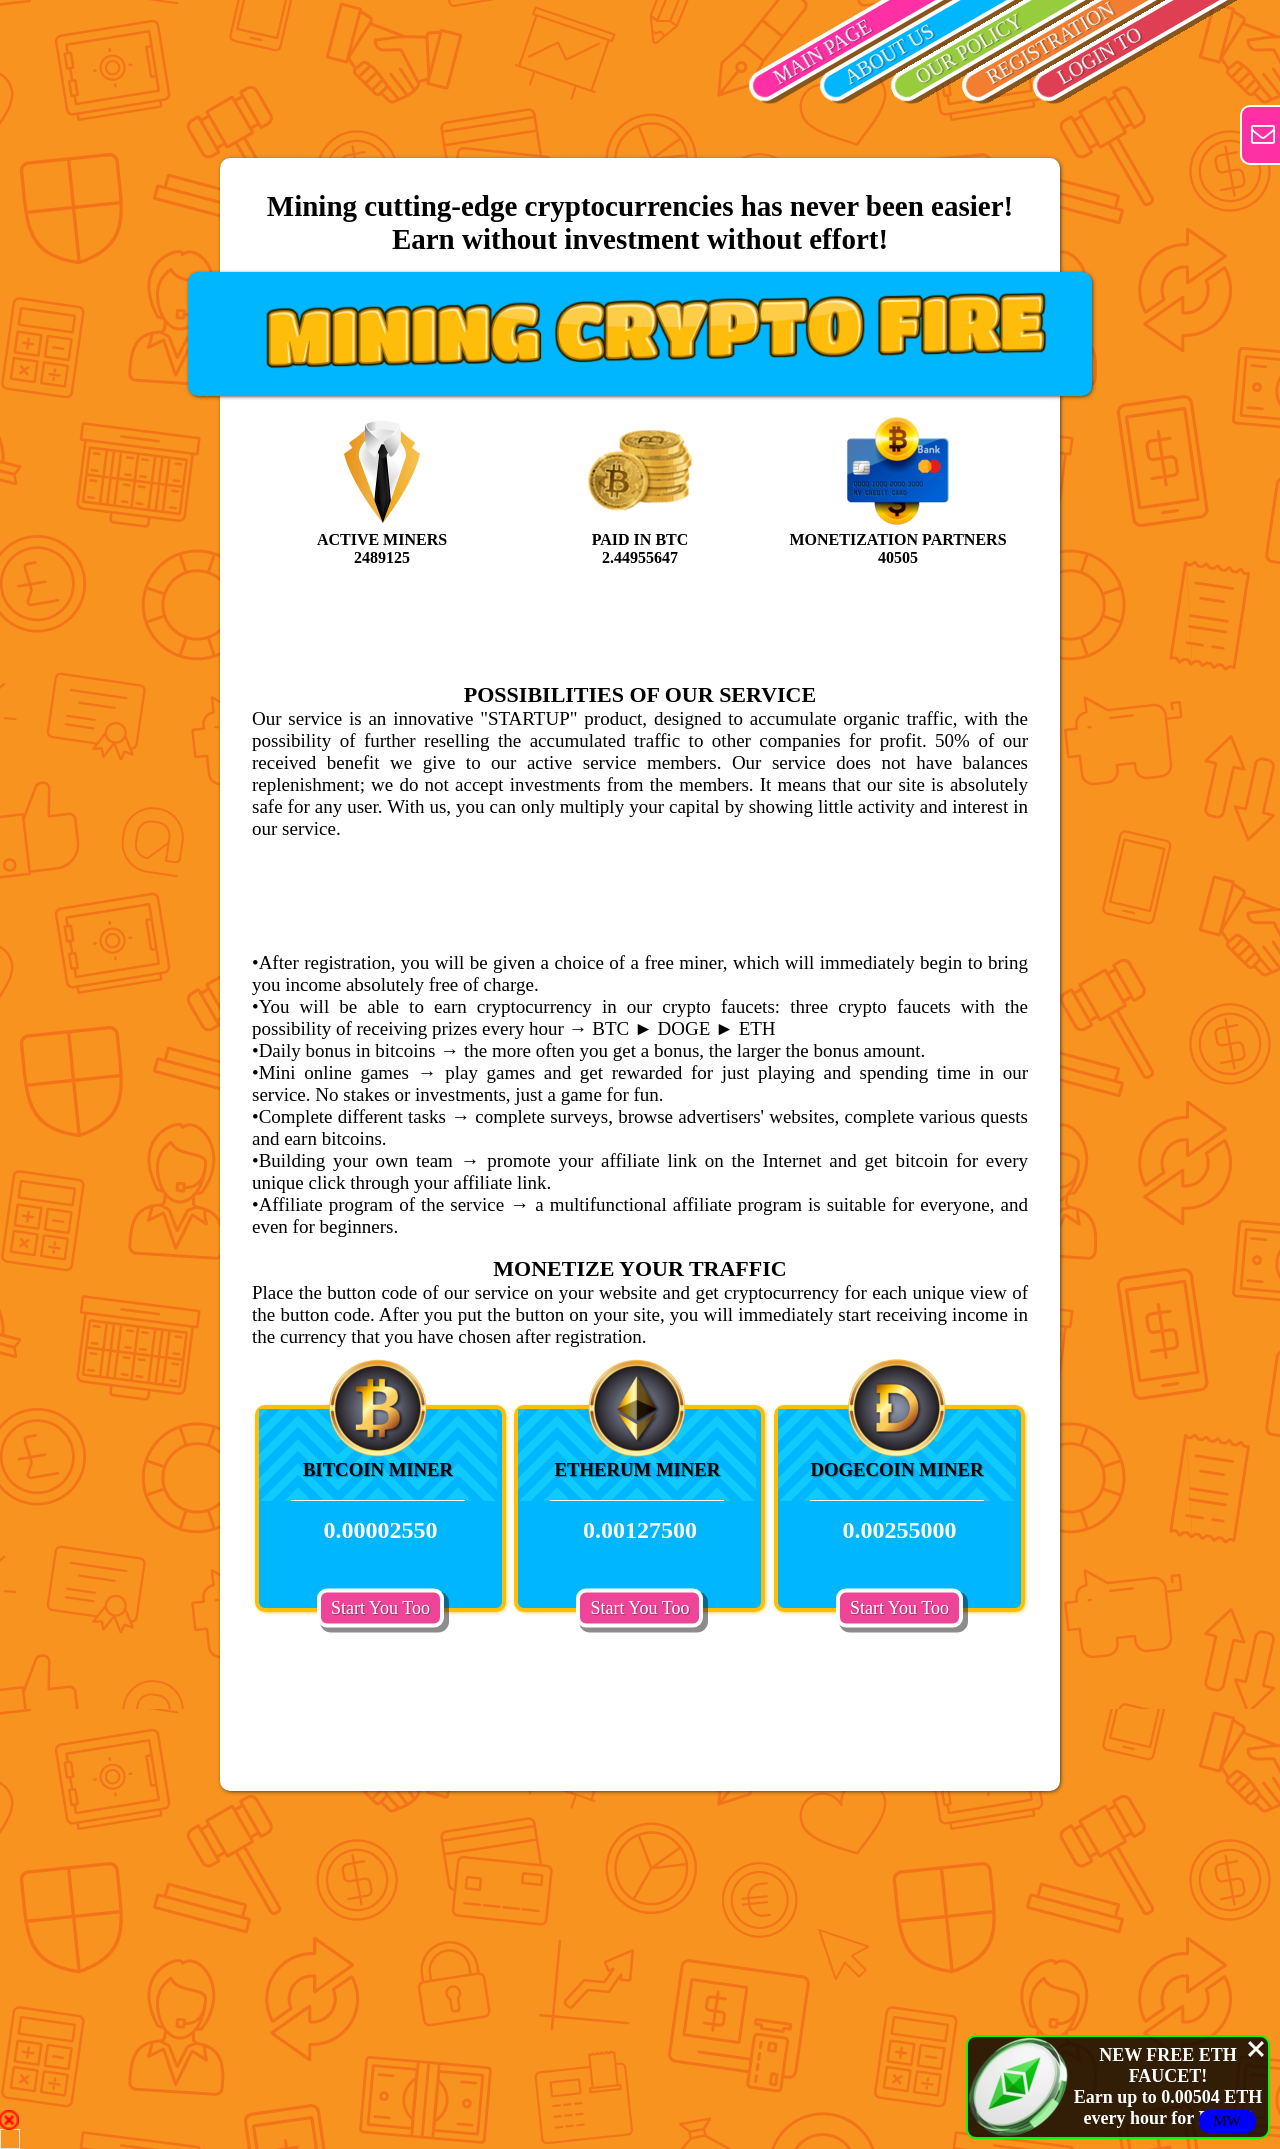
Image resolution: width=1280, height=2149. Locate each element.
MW (1228, 2121)
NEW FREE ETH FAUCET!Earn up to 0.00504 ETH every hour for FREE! (1168, 2086)
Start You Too (380, 1607)
